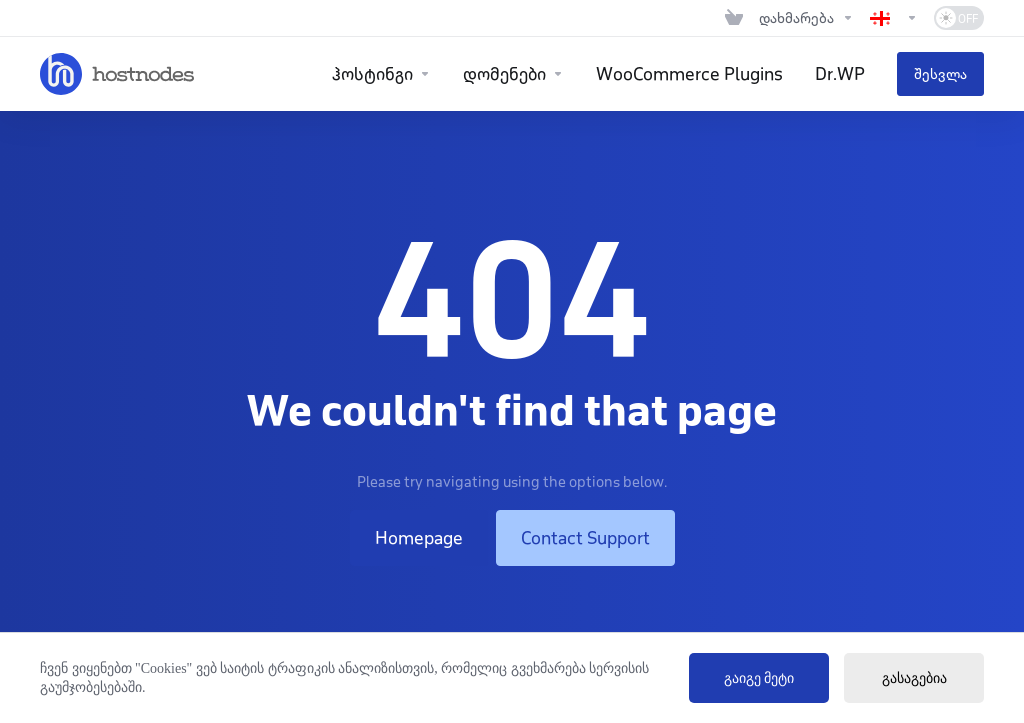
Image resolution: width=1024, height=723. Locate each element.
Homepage (419, 538)
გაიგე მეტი (759, 678)
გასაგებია (914, 678)
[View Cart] (734, 18)
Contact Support (585, 538)
